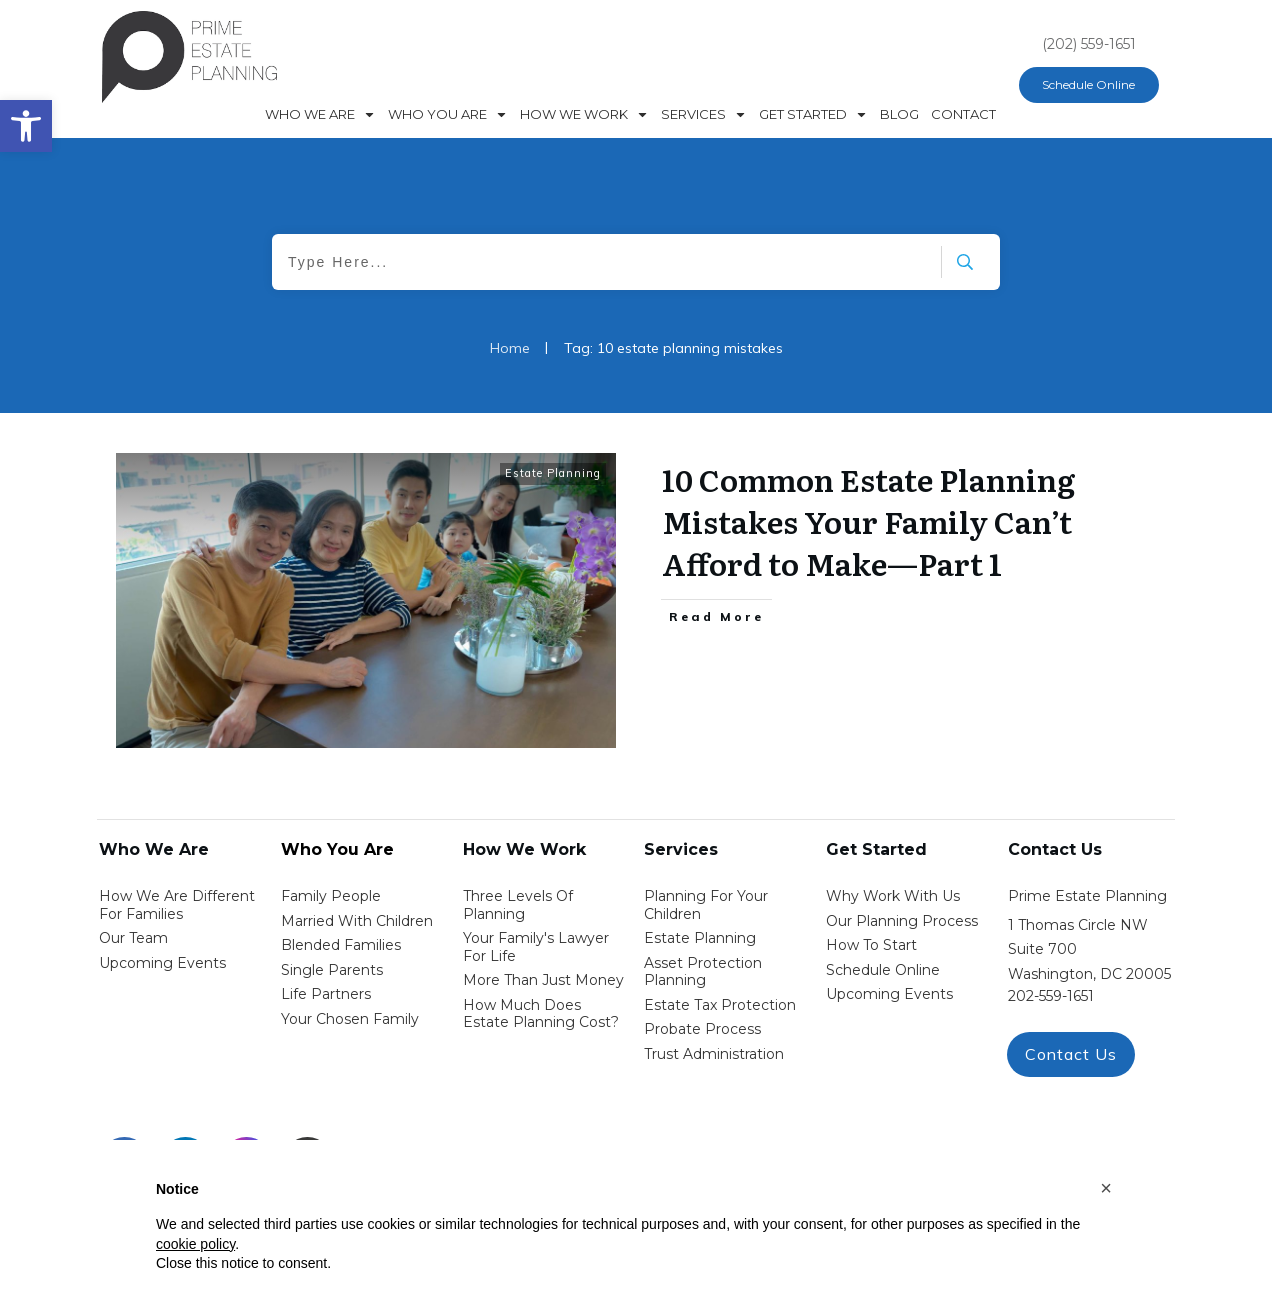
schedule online (883, 970)
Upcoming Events (162, 963)
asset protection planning (703, 972)
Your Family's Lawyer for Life (536, 947)
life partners (326, 994)
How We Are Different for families (177, 905)
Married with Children (357, 921)
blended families (341, 945)
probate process (702, 1029)
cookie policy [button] (195, 1244)
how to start (871, 945)
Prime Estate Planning (1087, 896)
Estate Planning (553, 473)
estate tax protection (720, 1005)
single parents (332, 970)
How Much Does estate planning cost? (541, 1014)
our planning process (902, 921)
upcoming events (889, 994)
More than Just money (543, 980)
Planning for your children (706, 905)
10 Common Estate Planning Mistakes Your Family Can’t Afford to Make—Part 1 (868, 521)
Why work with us (893, 896)
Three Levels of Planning (518, 905)
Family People (331, 896)
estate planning (700, 938)
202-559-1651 (1051, 996)
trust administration (714, 1054)
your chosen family (350, 1019)
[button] (1106, 1188)
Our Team (133, 938)
